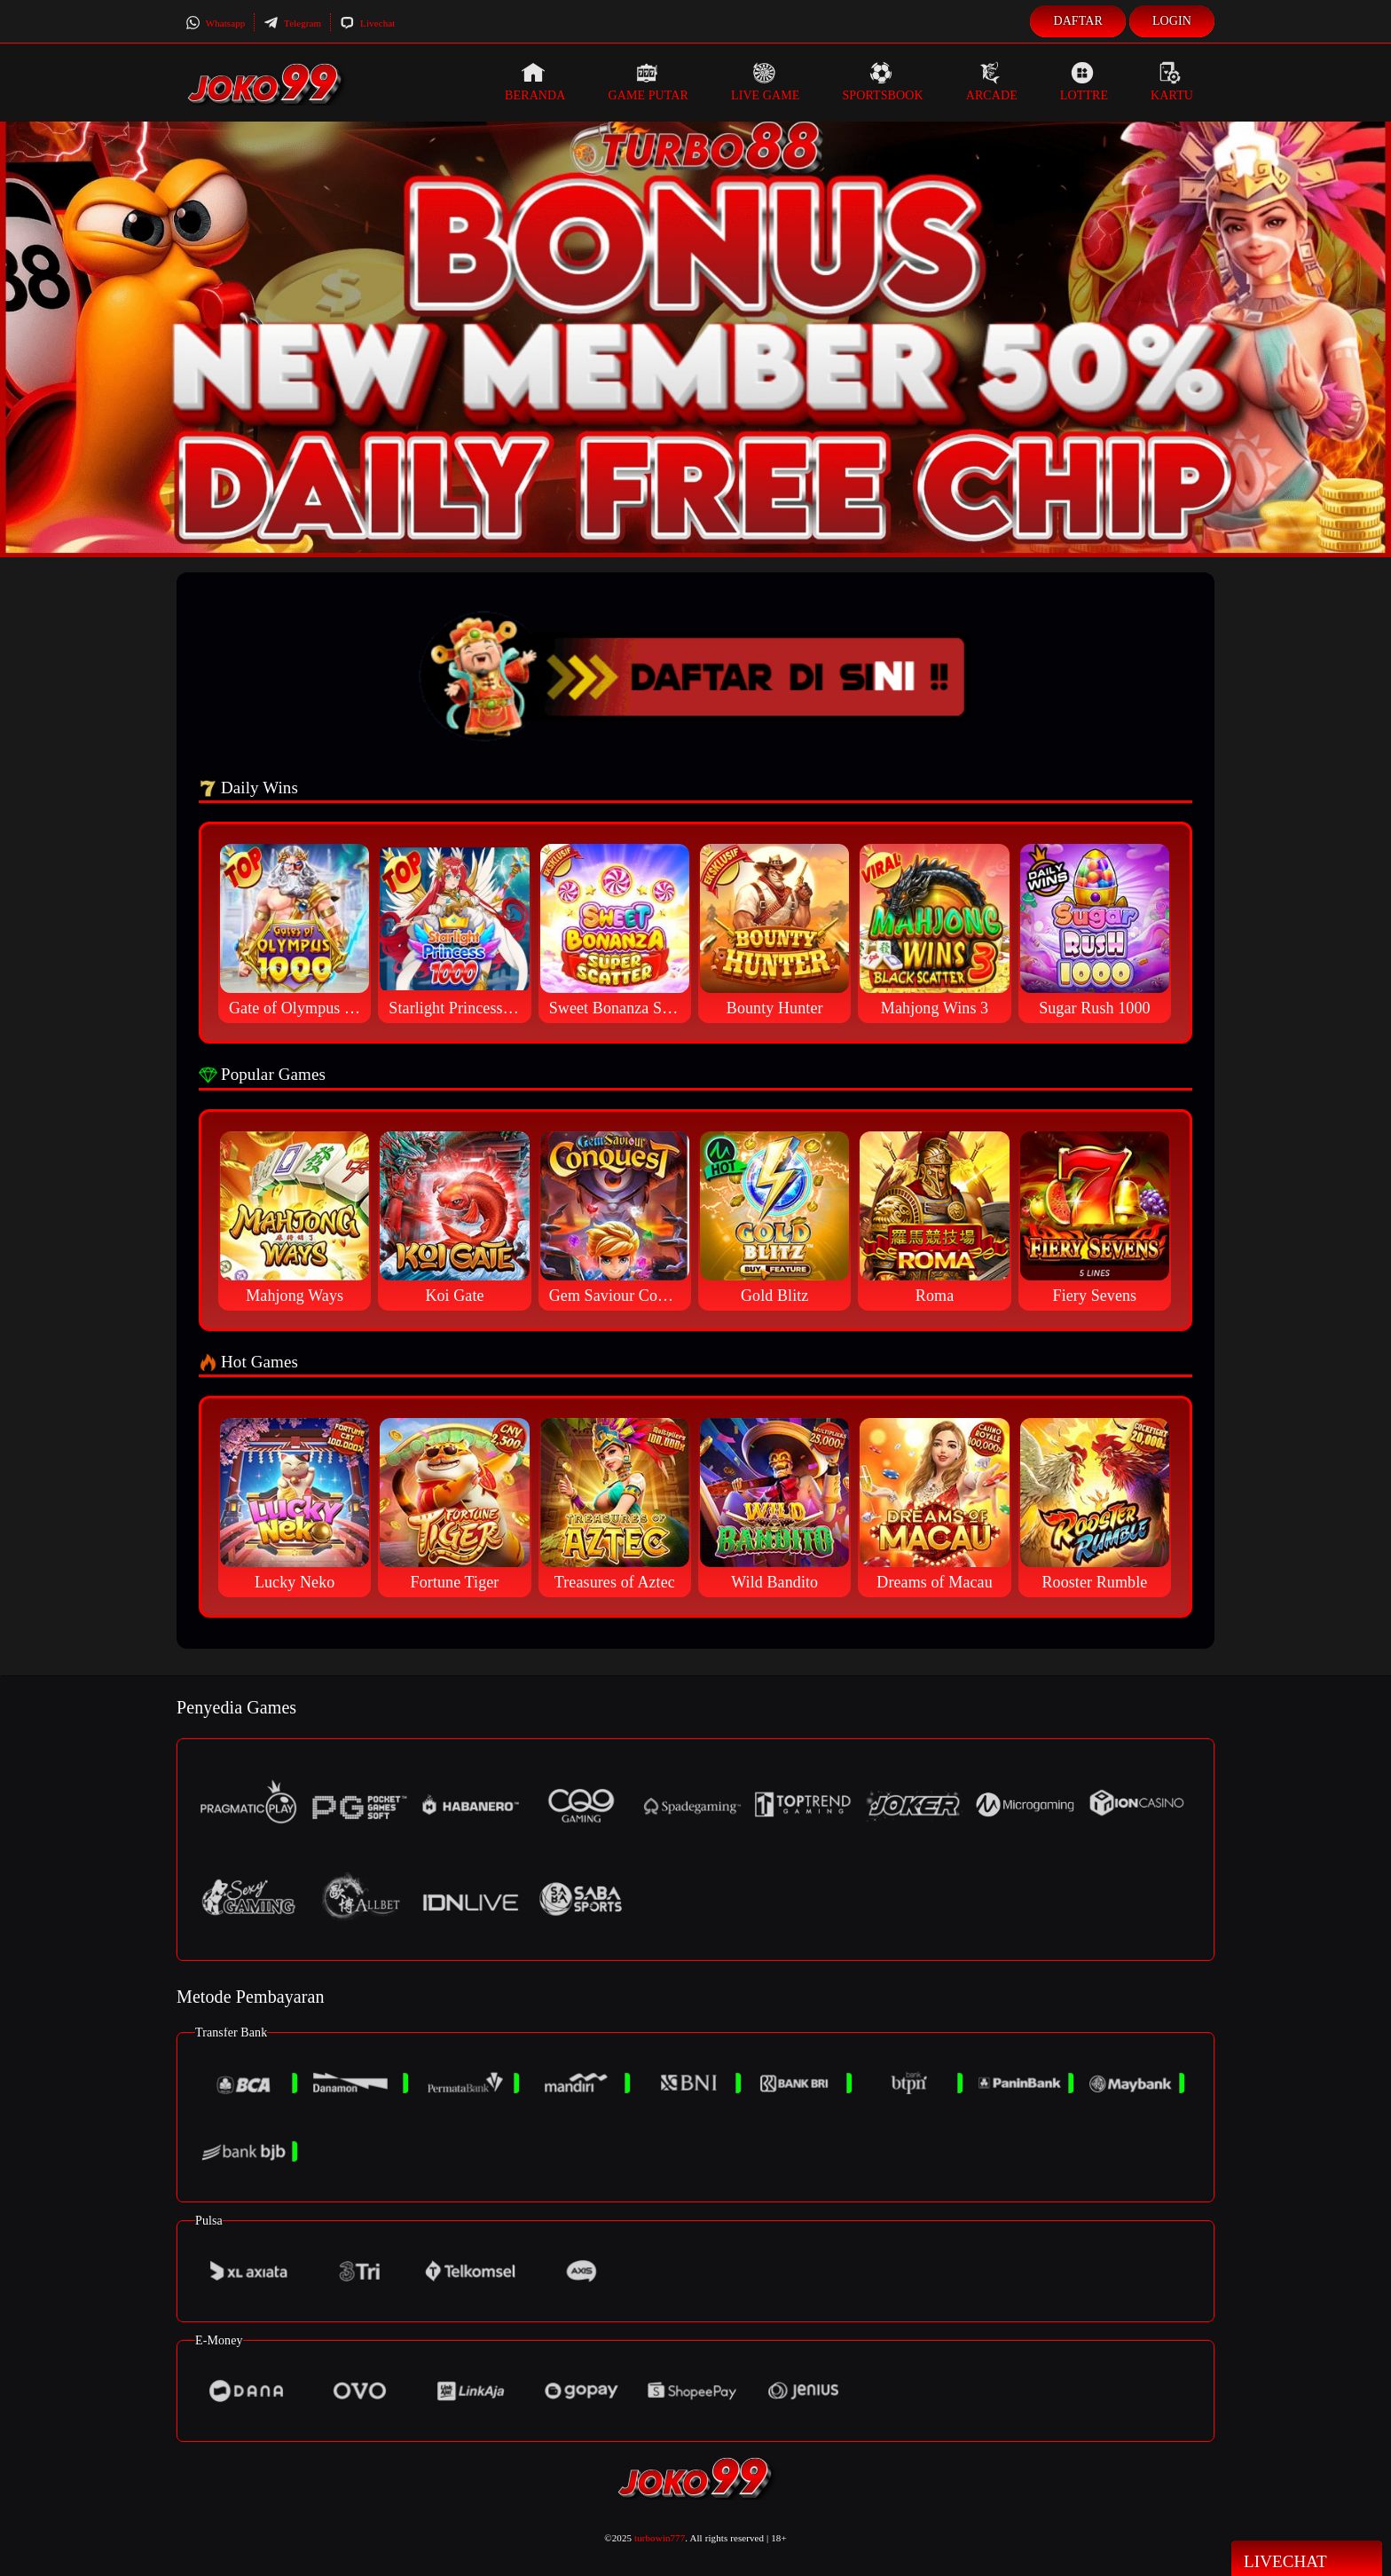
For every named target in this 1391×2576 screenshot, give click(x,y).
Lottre (1084, 81)
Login (1171, 21)
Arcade (992, 81)
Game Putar (648, 81)
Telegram (292, 23)
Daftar (1078, 21)
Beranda (535, 81)
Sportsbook (882, 81)
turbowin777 (659, 2538)
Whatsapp (215, 23)
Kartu (1172, 81)
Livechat (367, 23)
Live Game (765, 81)
